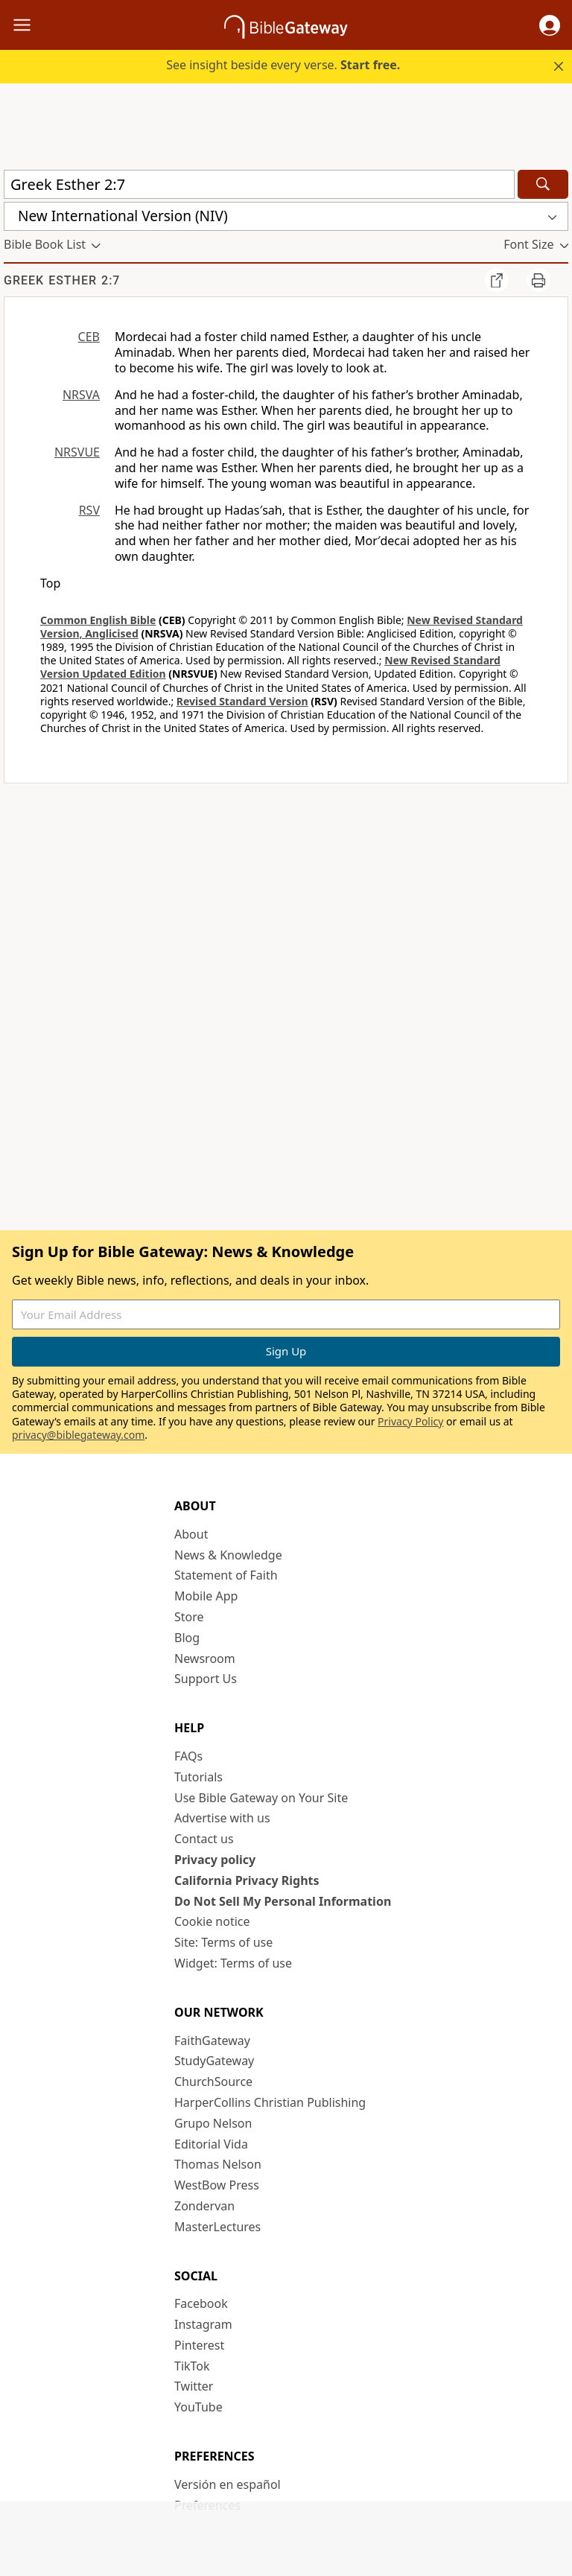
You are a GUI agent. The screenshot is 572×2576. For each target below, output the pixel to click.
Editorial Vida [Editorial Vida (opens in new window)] (211, 2144)
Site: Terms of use (223, 1942)
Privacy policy (214, 1859)
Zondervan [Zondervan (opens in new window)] (204, 2206)
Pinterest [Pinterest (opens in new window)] (199, 2345)
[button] (549, 25)
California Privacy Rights (247, 1880)
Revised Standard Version (242, 701)
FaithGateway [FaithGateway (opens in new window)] (212, 2040)
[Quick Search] (259, 184)
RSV (89, 510)
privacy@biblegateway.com (78, 1435)
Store (189, 1617)
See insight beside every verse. (283, 65)
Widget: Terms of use (233, 1963)
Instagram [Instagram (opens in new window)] (203, 2324)
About (191, 1534)
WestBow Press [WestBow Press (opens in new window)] (216, 2185)
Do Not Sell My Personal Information (282, 1901)
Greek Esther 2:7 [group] (62, 280)
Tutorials (198, 1777)
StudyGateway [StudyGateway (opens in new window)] (214, 2060)
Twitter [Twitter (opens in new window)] (193, 2386)
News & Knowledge (228, 1555)
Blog (187, 1637)
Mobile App (206, 1596)
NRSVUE (77, 452)
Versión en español (227, 2484)
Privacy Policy (410, 1421)
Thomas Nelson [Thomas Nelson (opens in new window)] (217, 2164)
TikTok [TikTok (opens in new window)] (192, 2366)
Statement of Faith (226, 1575)
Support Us (205, 1678)
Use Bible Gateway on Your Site (261, 1798)
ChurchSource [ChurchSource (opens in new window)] (213, 2081)
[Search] (543, 184)
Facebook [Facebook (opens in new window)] (201, 2303)
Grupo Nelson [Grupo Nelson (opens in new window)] (213, 2123)
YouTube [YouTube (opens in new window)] (198, 2407)
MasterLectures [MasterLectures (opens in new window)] (217, 2227)
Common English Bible (98, 620)
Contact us (204, 1839)
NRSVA (81, 395)
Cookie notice (212, 1921)
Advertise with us (222, 1818)
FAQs (188, 1756)
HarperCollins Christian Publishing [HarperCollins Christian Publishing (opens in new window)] (270, 2102)
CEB (89, 336)
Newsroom (204, 1658)
